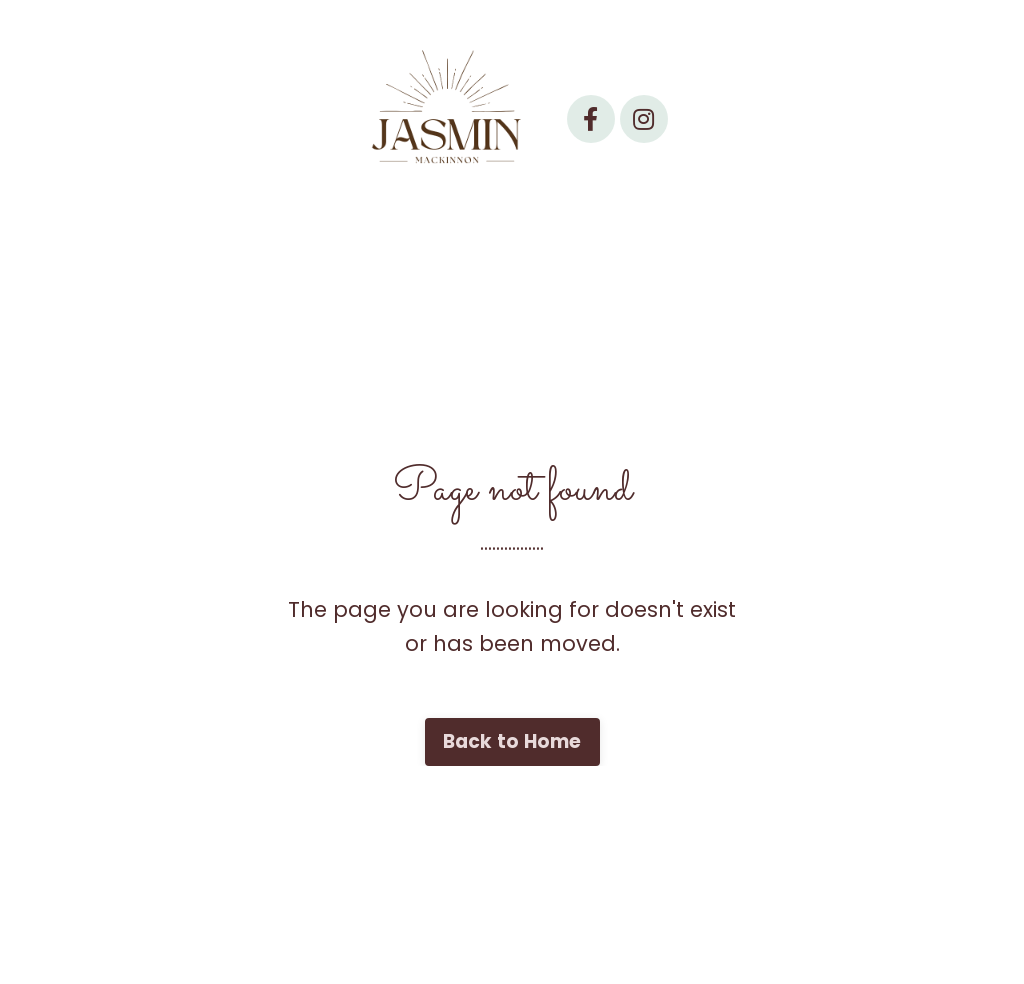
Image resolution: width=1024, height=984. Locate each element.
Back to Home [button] (512, 741)
